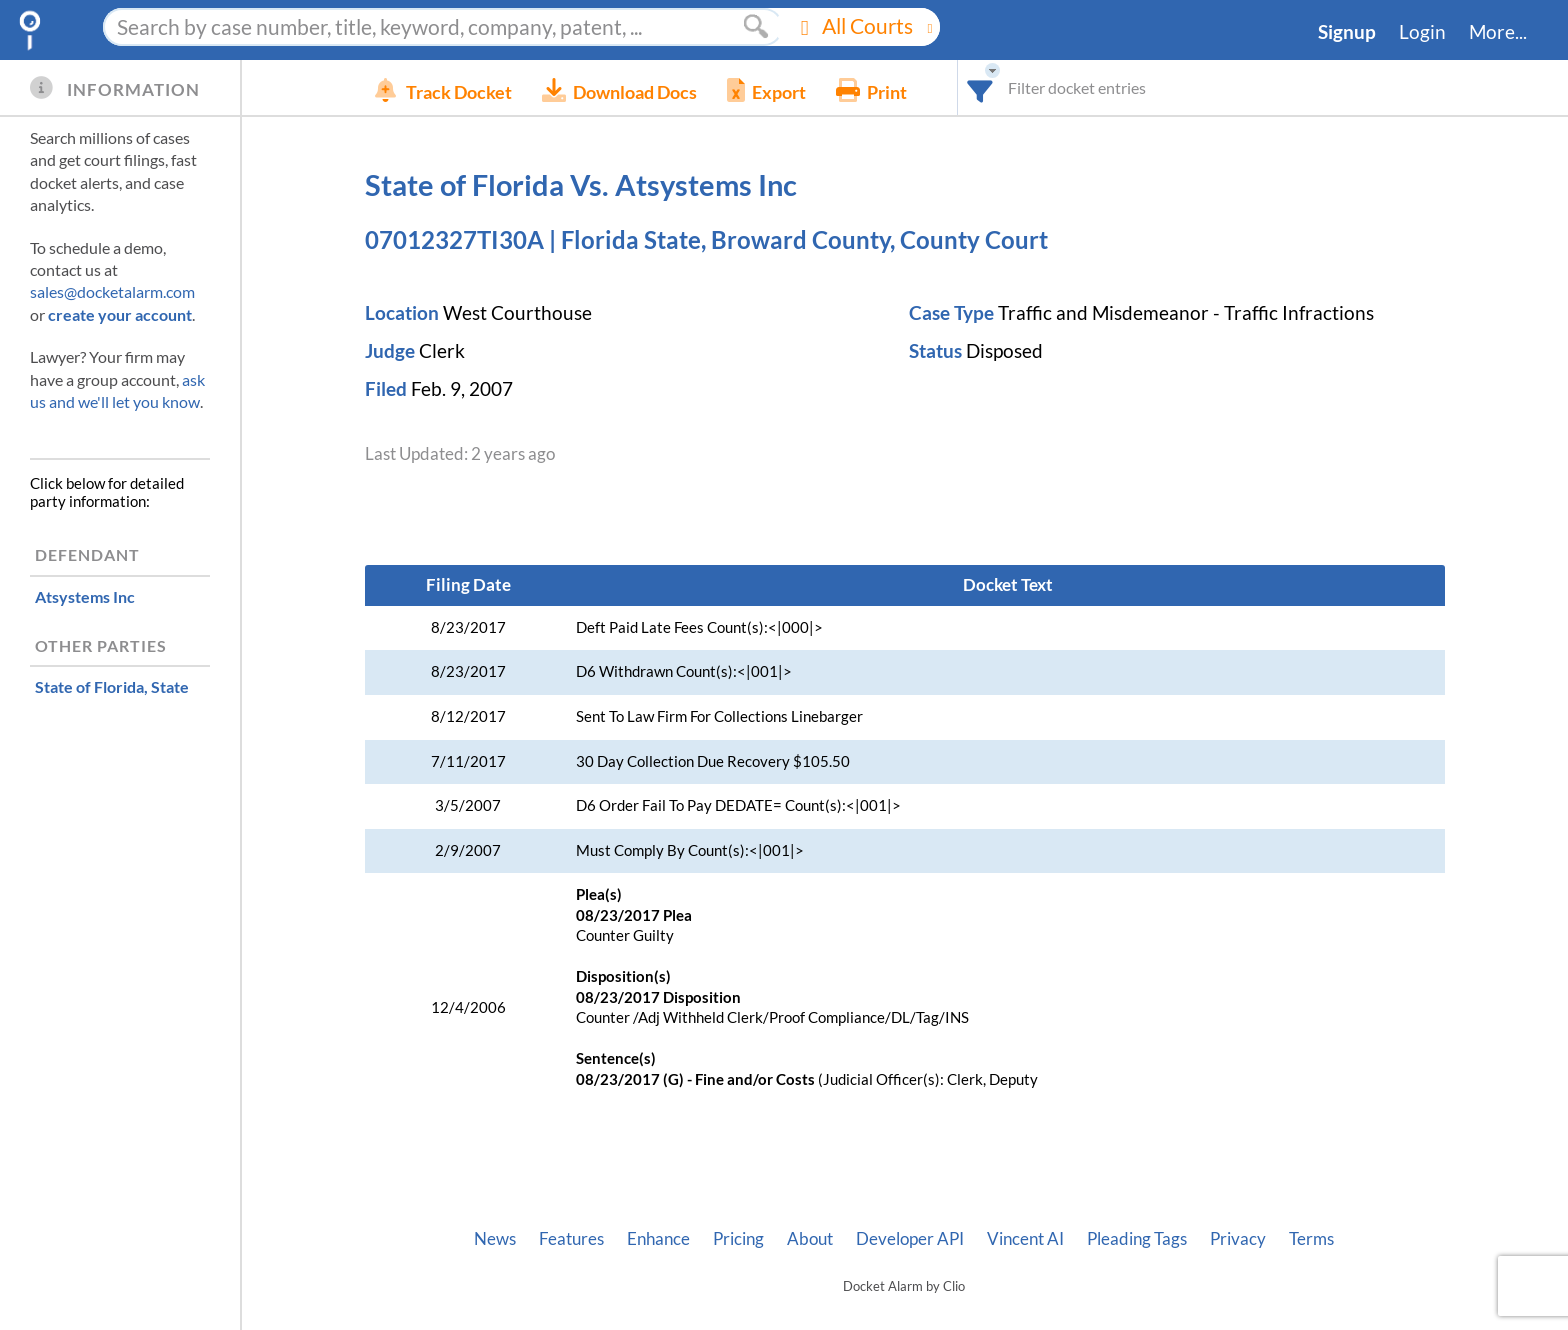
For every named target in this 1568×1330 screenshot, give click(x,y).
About (810, 1239)
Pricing (738, 1239)
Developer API (910, 1239)
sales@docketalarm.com (112, 291)
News (495, 1239)
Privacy (1238, 1239)
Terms (1311, 1239)
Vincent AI (1025, 1239)
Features (571, 1239)
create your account (120, 314)
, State (112, 686)
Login (1422, 32)
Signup (1347, 32)
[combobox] (1010, 87)
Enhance (658, 1239)
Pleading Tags (1137, 1239)
